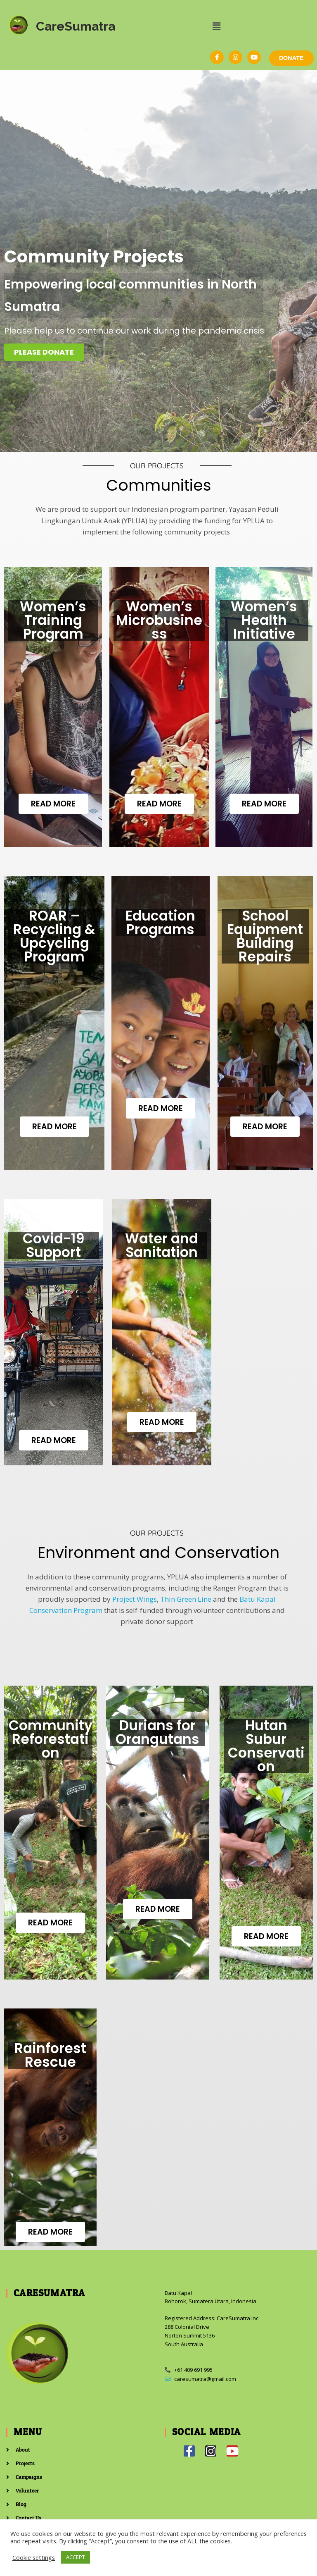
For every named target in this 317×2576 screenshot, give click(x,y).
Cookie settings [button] (33, 2557)
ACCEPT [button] (75, 2557)
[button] (216, 26)
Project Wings (134, 1599)
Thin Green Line (185, 1599)
